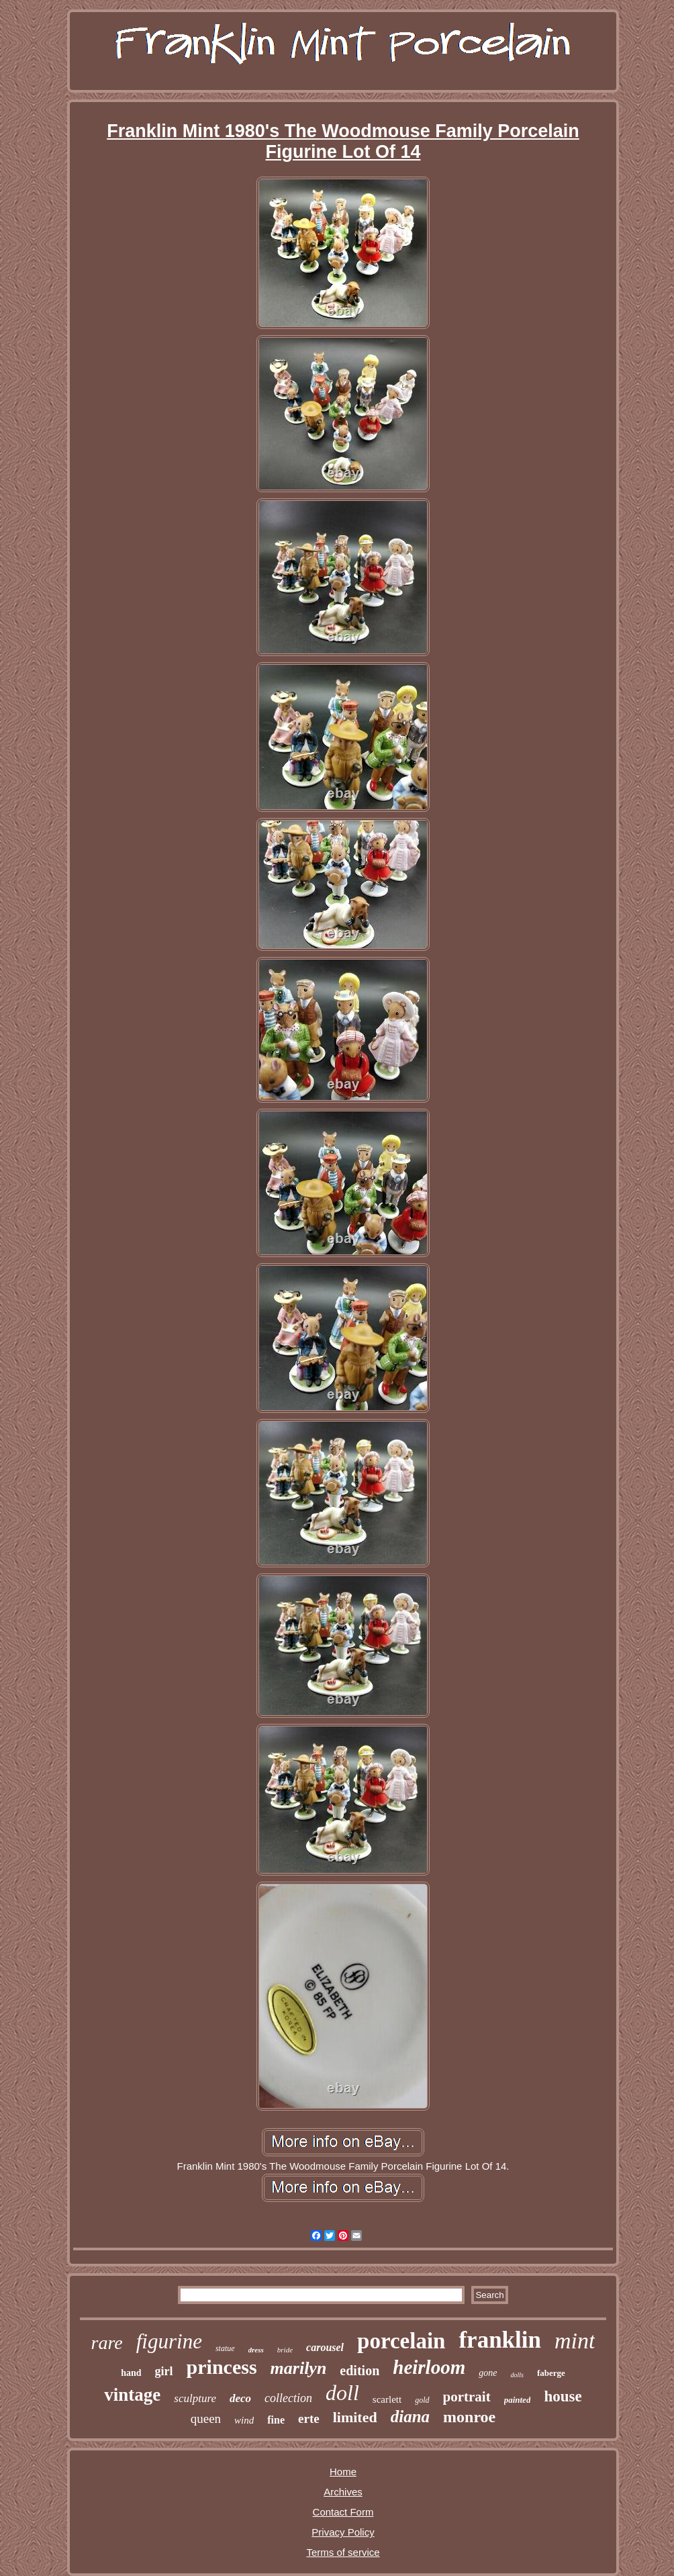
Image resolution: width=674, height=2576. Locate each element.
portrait (467, 2397)
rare (107, 2342)
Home (343, 2471)
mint (575, 2340)
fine (276, 2420)
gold (422, 2400)
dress (256, 2350)
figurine (169, 2341)
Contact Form (343, 2512)
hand (131, 2373)
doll (342, 2393)
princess (222, 2367)
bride (285, 2350)
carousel (325, 2347)
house (562, 2396)
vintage (132, 2395)
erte (309, 2418)
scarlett (387, 2399)
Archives (343, 2491)
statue (225, 2348)
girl (164, 2371)
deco (240, 2398)
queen (206, 2418)
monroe (469, 2417)
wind (244, 2420)
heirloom (429, 2367)
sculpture (195, 2398)
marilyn (299, 2368)
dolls (516, 2375)
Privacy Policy (342, 2532)
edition (359, 2370)
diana (410, 2416)
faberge (551, 2373)
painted (517, 2400)
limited (355, 2417)
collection (288, 2398)
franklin (500, 2340)
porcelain (401, 2341)
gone (488, 2373)
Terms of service (342, 2552)
